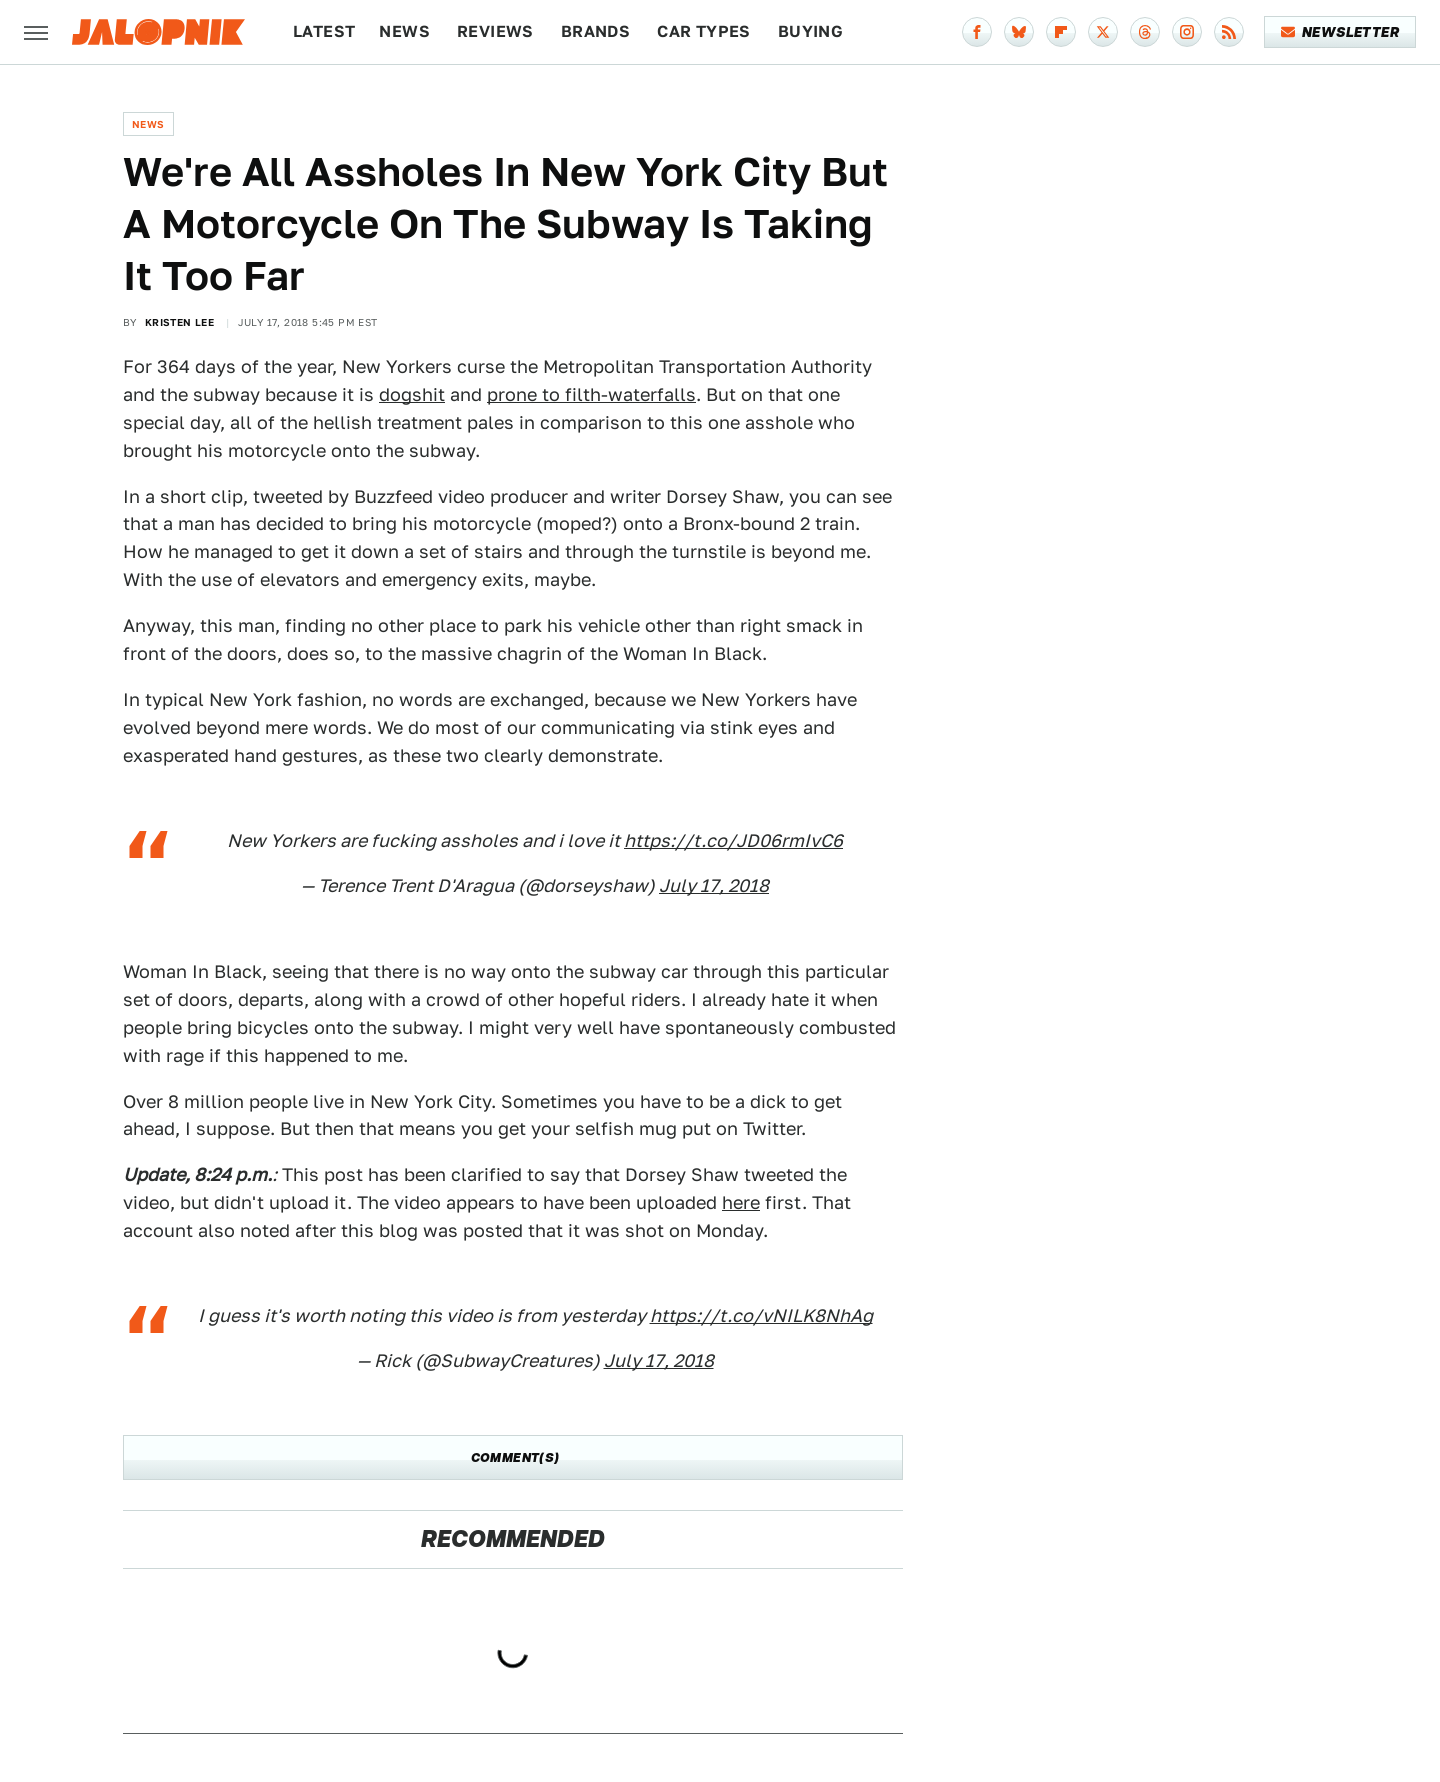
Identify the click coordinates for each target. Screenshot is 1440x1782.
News (404, 31)
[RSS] (1229, 32)
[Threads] (1145, 32)
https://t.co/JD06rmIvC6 (733, 840)
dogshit (412, 394)
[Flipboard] (1061, 32)
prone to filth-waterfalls (591, 394)
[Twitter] (1103, 32)
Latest (324, 31)
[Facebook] (977, 32)
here (741, 1202)
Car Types (704, 31)
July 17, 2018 (714, 885)
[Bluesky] (1019, 32)
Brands (595, 31)
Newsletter (1340, 32)
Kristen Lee (179, 322)
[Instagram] (1187, 32)
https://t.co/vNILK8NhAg (761, 1315)
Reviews (495, 31)
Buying (810, 31)
